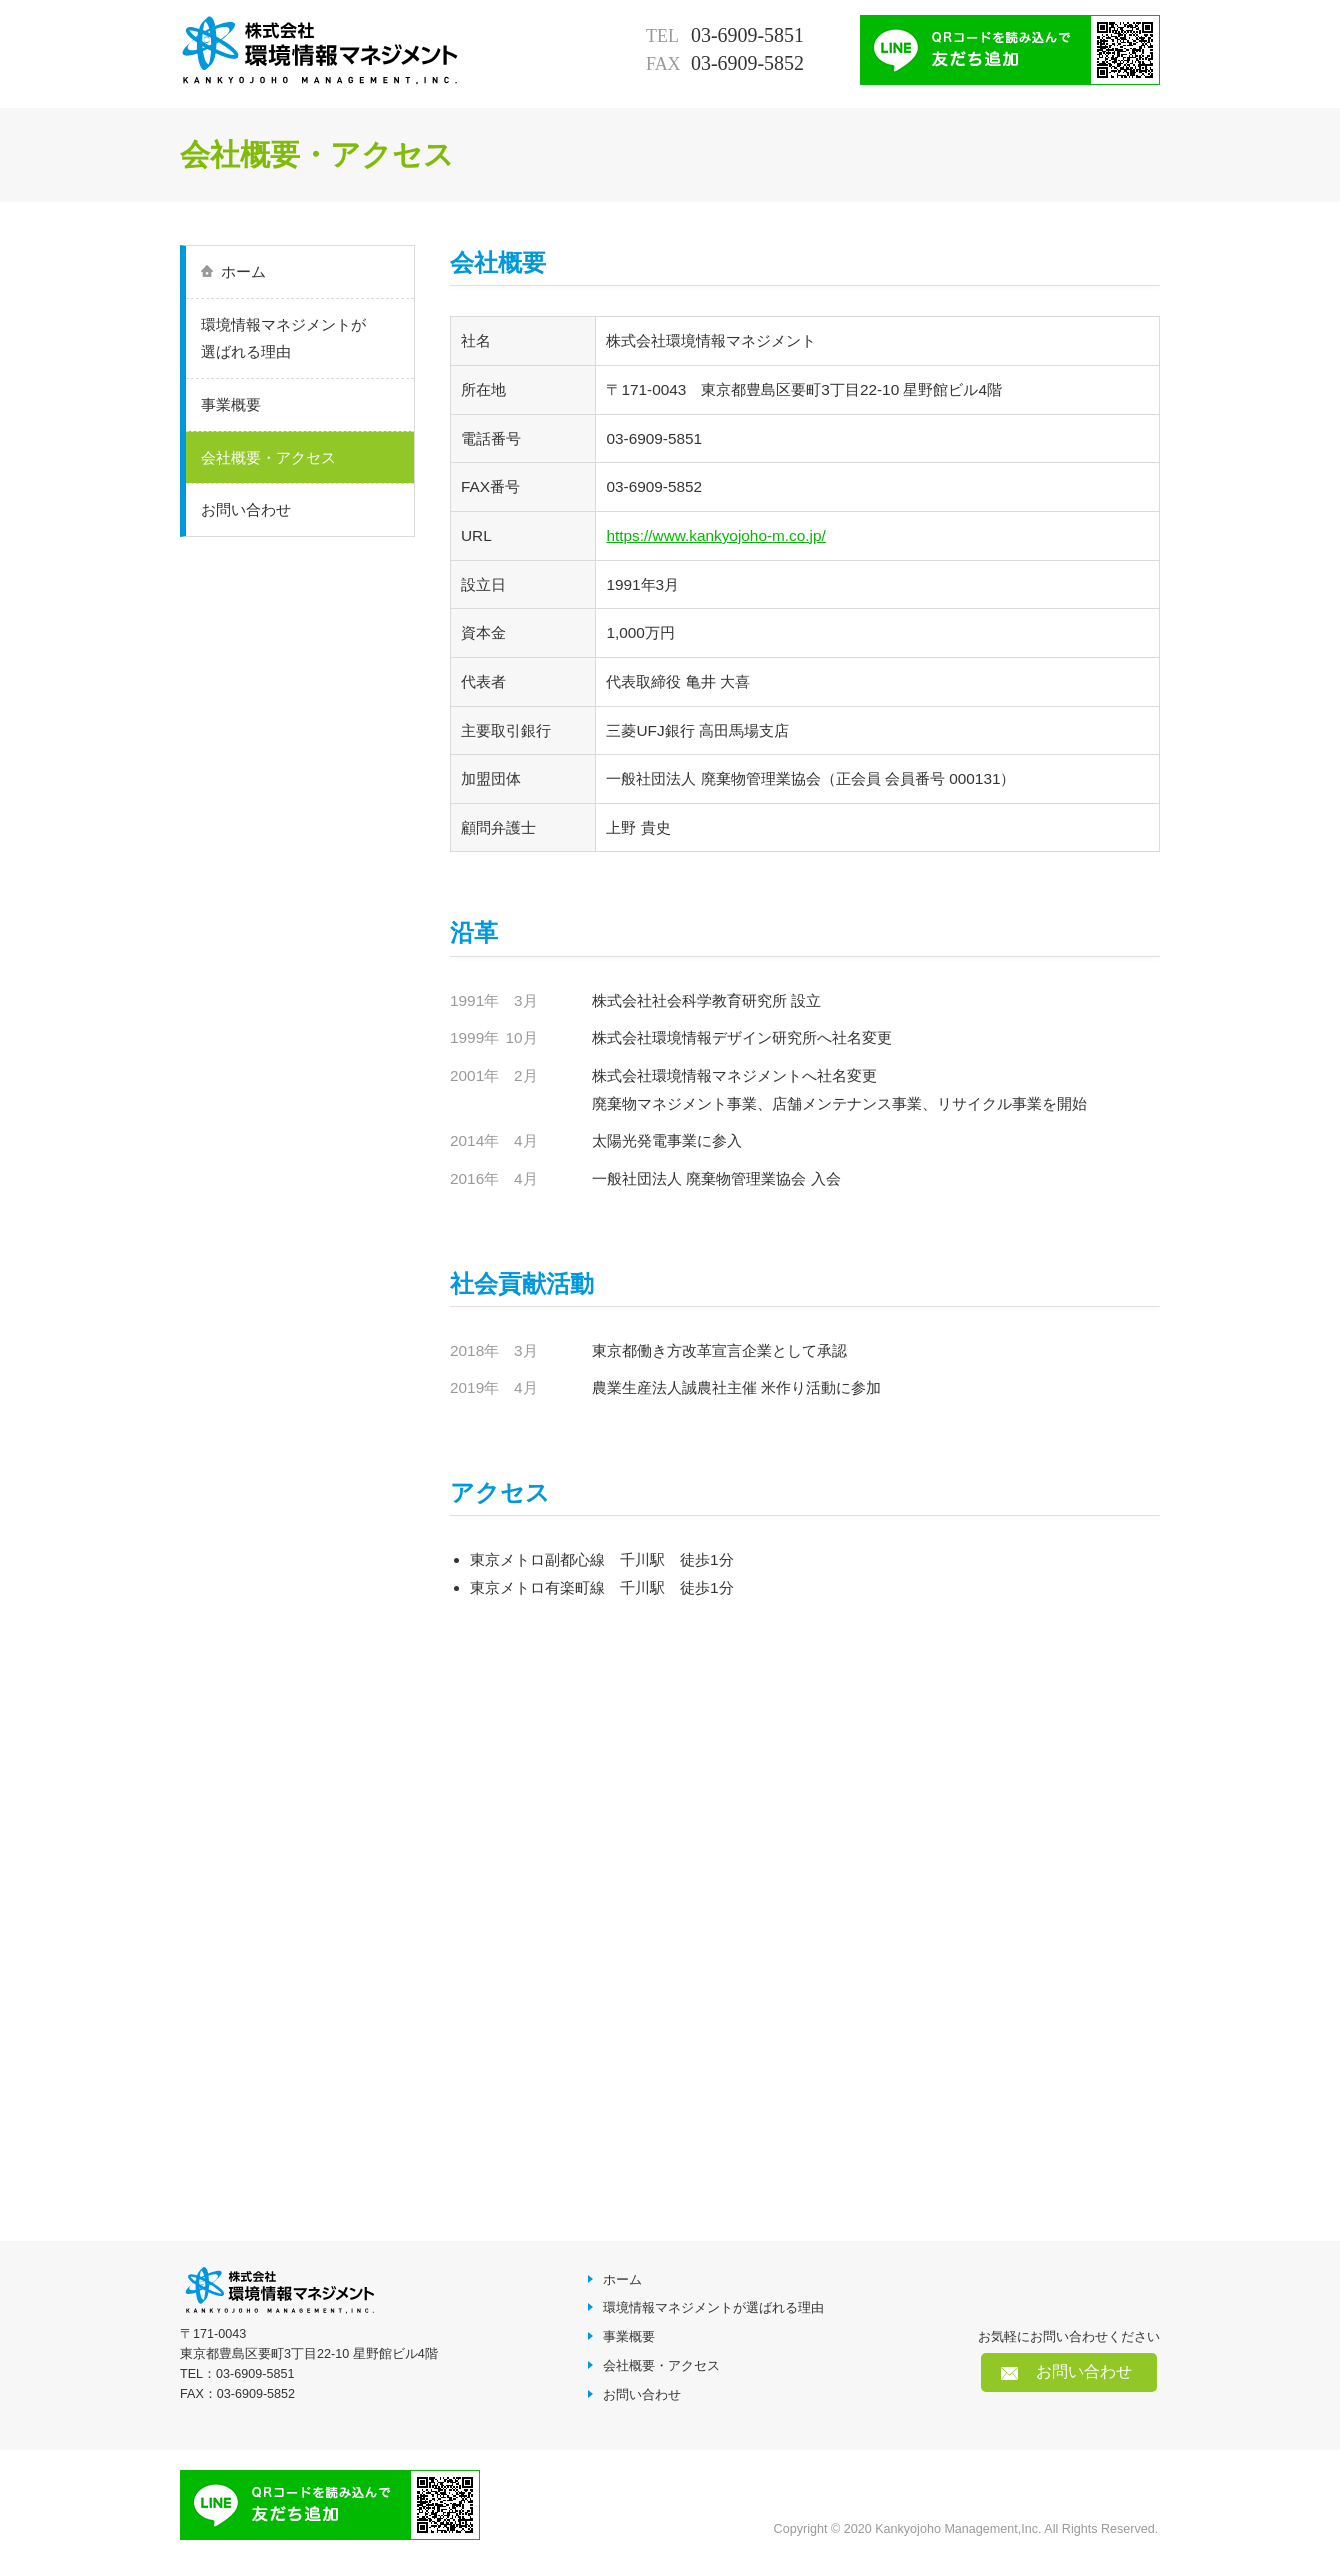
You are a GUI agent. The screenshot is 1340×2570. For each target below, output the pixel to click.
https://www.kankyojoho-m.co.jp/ (715, 535)
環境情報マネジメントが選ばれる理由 (283, 338)
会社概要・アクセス (268, 457)
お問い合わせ (246, 509)
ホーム (243, 271)
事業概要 (231, 404)
